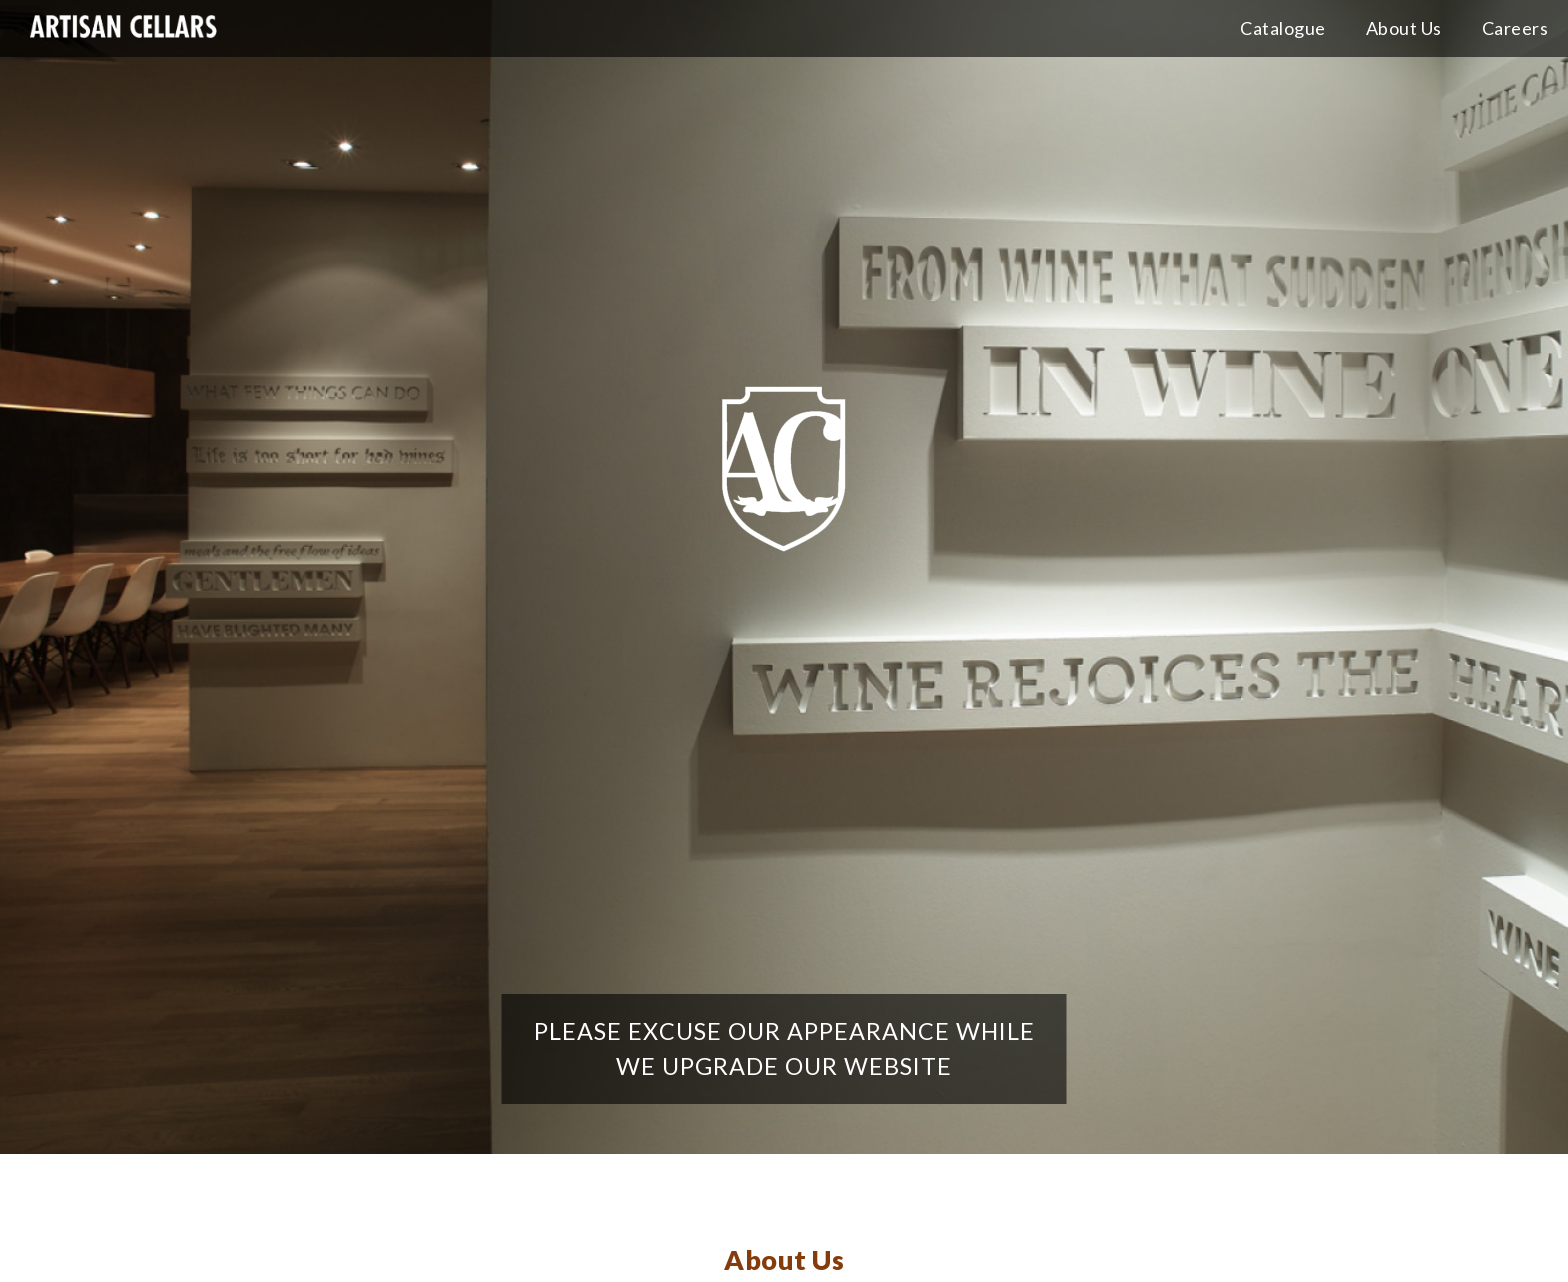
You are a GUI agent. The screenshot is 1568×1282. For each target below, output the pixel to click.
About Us (1404, 28)
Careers (1515, 28)
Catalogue (1283, 28)
